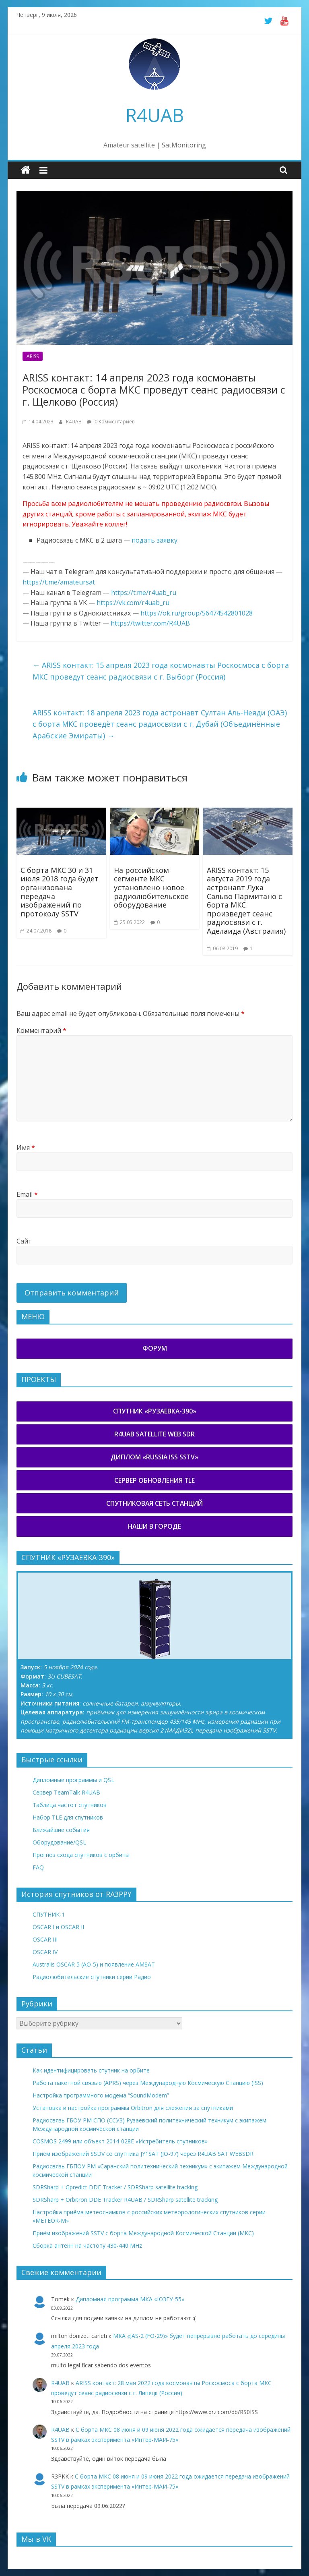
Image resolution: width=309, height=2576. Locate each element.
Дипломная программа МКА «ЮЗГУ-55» (130, 2299)
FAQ (38, 1867)
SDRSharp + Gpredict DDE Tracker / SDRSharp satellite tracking (115, 2187)
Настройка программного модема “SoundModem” (101, 2095)
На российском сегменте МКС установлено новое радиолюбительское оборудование (151, 887)
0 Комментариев (110, 421)
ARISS (33, 356)
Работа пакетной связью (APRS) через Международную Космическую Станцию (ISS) (148, 2083)
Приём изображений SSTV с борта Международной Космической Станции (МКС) (143, 2233)
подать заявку (154, 540)
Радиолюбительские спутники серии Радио (92, 1977)
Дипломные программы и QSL (73, 1780)
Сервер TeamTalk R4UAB (66, 1792)
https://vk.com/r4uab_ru (133, 602)
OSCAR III (45, 1939)
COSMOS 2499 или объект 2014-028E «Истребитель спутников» (120, 2141)
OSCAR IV (45, 1952)
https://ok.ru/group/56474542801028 (196, 613)
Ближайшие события (61, 1830)
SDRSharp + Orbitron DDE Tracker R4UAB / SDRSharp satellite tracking (125, 2199)
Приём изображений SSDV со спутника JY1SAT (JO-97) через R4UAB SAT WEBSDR (143, 2153)
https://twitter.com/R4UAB (150, 623)
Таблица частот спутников (70, 1805)
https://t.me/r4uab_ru (143, 592)
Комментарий (41, 1030)
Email (27, 1194)
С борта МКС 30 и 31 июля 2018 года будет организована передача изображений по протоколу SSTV (60, 891)
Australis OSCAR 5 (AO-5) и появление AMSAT (94, 1964)
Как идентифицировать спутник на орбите (91, 2070)
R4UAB (155, 114)
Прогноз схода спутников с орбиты (81, 1855)
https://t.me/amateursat (59, 582)
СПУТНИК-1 (49, 1914)
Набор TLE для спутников (68, 1817)
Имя (25, 1147)
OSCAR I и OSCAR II (58, 1927)
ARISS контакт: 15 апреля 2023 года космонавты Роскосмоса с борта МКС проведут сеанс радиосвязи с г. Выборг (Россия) (161, 671)
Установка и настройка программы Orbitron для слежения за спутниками (133, 2108)
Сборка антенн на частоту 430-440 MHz (87, 2245)
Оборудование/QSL (59, 1842)
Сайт (24, 1241)
